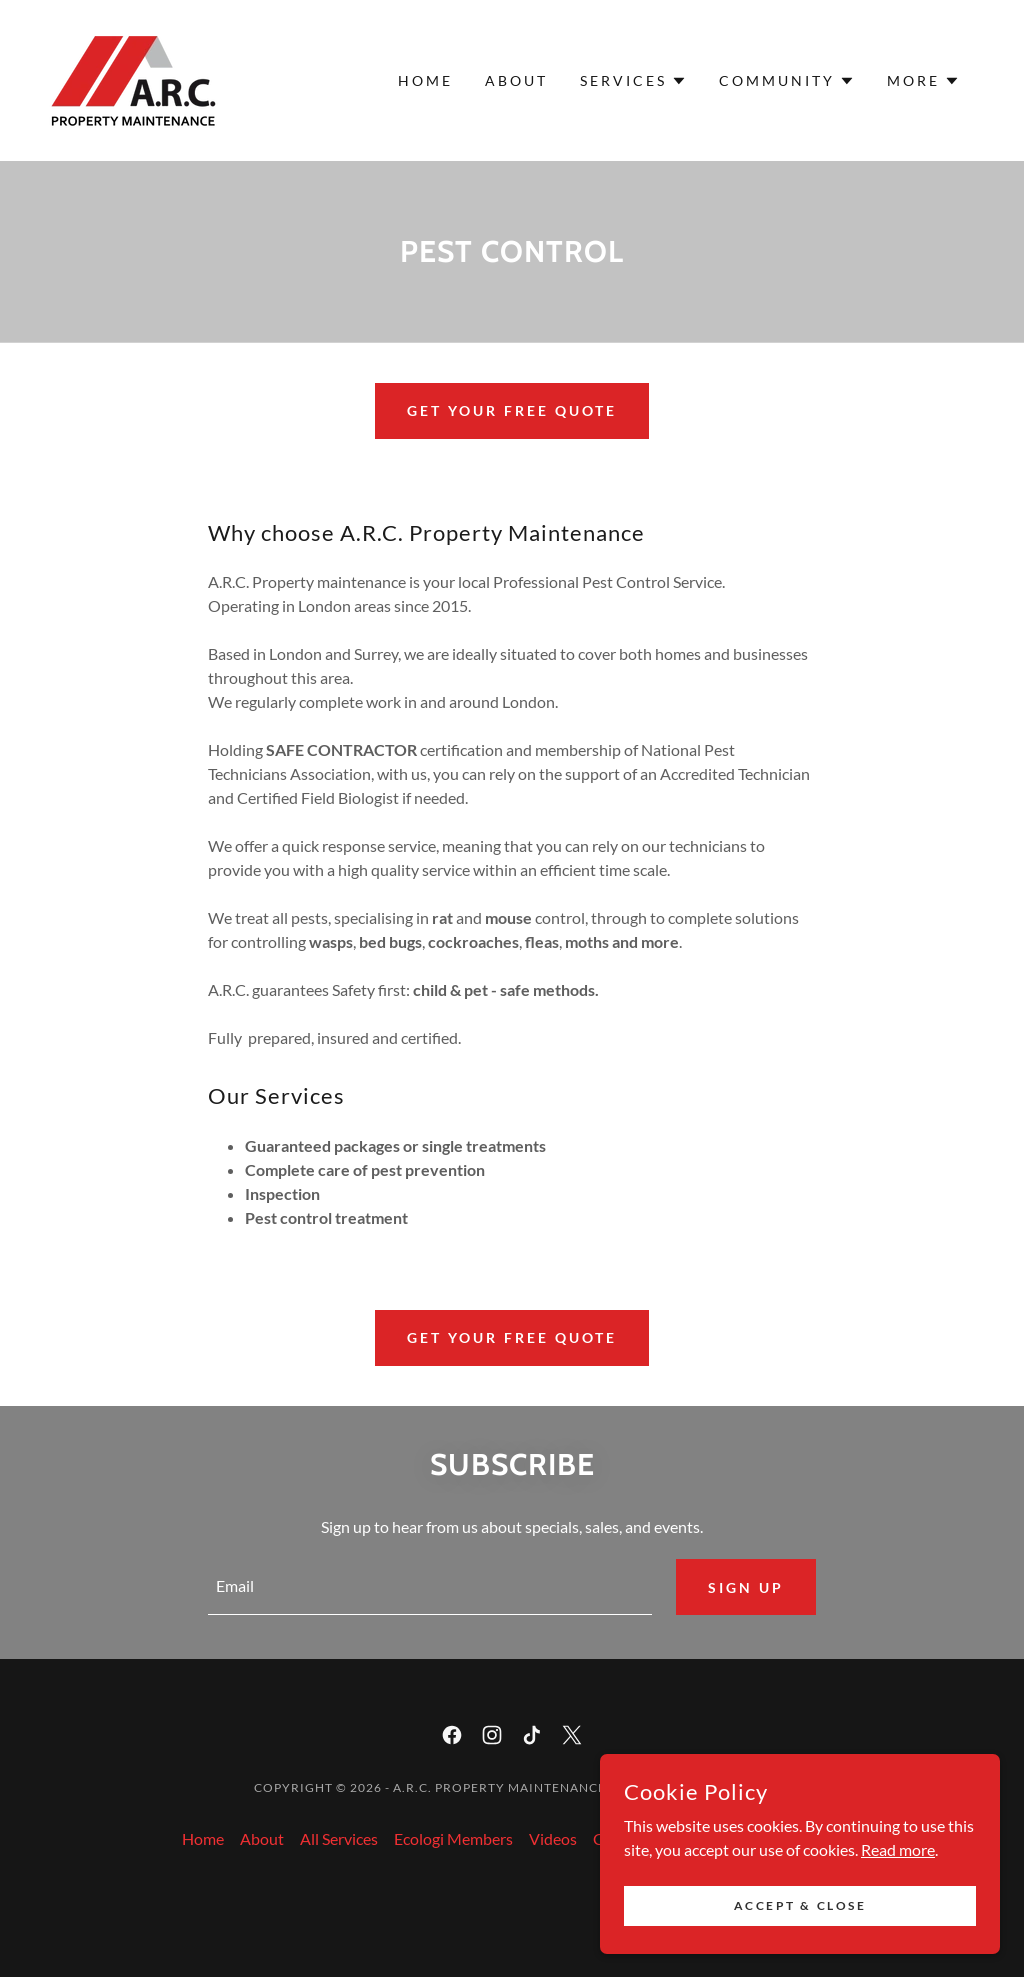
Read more (898, 1902)
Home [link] (425, 80)
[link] (133, 78)
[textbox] (430, 1587)
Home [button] (203, 1838)
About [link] (516, 80)
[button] (633, 81)
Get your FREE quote (512, 410)
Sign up (746, 1587)
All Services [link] (339, 1838)
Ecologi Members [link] (453, 1838)
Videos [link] (553, 1838)
